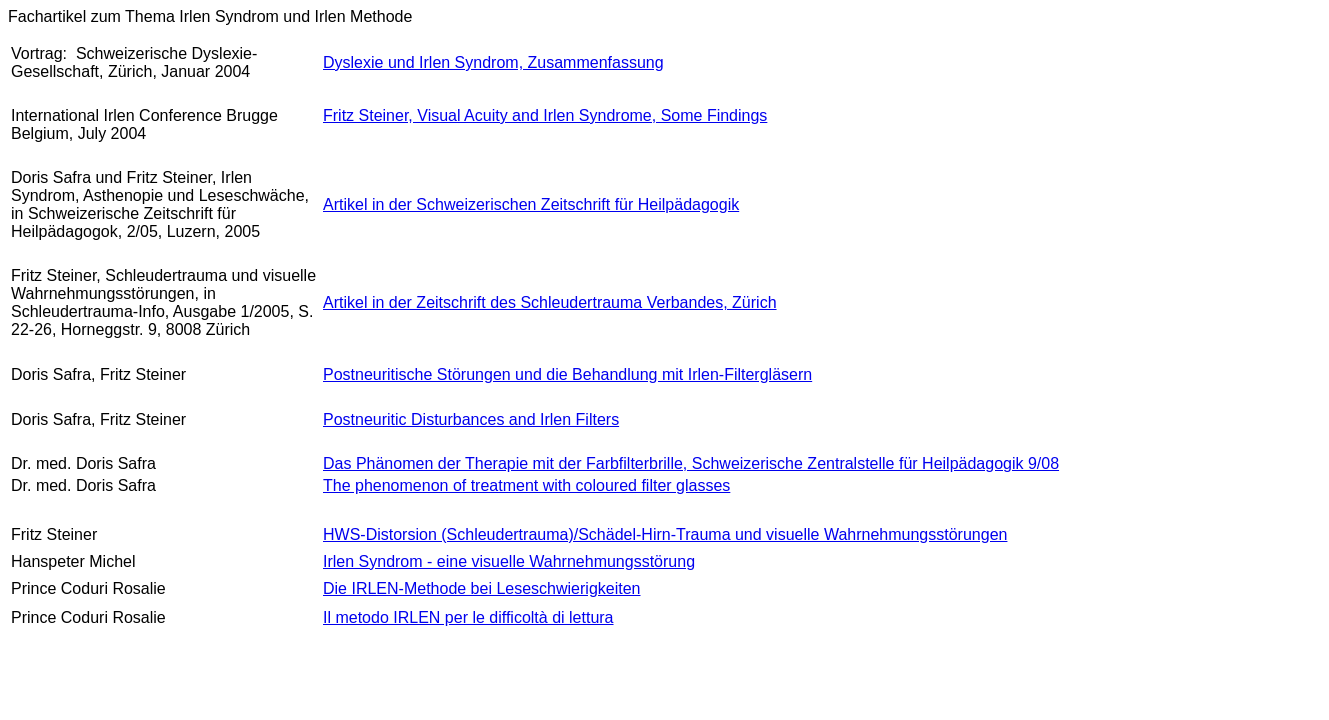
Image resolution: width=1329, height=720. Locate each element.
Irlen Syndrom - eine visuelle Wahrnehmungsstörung (509, 561)
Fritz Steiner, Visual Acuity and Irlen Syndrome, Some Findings (545, 115)
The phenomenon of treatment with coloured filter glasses (526, 485)
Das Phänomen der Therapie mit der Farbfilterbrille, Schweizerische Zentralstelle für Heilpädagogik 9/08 (691, 463)
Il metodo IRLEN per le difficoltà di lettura (468, 617)
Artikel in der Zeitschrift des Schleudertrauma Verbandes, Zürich (550, 302)
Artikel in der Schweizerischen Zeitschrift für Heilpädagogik (531, 204)
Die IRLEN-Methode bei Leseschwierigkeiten (482, 588)
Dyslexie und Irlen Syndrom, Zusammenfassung (493, 62)
